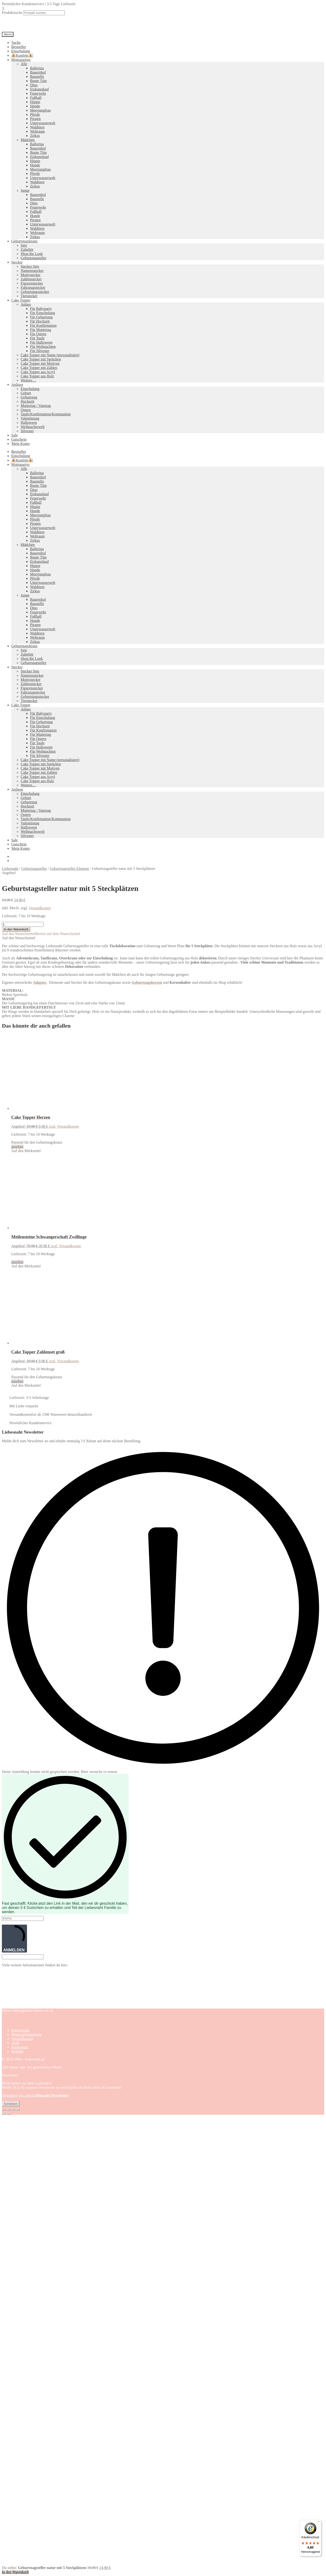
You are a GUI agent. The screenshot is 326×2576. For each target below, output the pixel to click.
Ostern (26, 410)
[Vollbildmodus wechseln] (8, 2109)
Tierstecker (29, 296)
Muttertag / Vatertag (36, 406)
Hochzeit (27, 401)
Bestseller (18, 47)
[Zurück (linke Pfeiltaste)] (4, 2113)
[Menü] (318, 2523)
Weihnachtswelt (33, 427)
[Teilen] (13, 2109)
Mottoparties (21, 60)
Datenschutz (20, 2030)
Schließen (11, 2104)
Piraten (35, 119)
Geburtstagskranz (24, 241)
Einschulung (20, 51)
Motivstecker (30, 275)
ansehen (17, 1147)
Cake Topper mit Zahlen (39, 368)
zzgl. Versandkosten (167, 1081)
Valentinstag (30, 418)
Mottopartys (20, 464)
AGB (15, 2043)
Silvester (27, 431)
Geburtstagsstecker (35, 292)
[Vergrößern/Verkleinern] (4, 2109)
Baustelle (37, 77)
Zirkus (35, 136)
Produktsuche (12, 13)
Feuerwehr (38, 93)
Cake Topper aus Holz (37, 376)
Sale (14, 435)
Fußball (36, 98)
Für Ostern (38, 334)
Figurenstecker (32, 283)
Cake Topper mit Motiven (40, 363)
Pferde (35, 114)
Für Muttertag (40, 330)
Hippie (35, 102)
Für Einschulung (42, 313)
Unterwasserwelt (42, 123)
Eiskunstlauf (39, 89)
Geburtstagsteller (33, 258)
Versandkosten (39, 908)
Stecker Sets (30, 266)
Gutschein (19, 439)
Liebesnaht (10, 869)
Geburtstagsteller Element (69, 869)
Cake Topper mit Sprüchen (41, 359)
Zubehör (27, 250)
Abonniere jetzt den (35, 2095)
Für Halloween (41, 342)
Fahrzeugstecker (33, 287)
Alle (24, 64)
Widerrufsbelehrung (26, 2034)
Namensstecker (32, 271)
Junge (25, 190)
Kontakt (17, 2051)
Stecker (17, 262)
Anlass (26, 304)
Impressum (19, 2047)
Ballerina (37, 68)
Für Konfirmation (43, 325)
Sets (24, 245)
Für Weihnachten (43, 347)
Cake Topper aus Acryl (38, 372)
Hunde (35, 106)
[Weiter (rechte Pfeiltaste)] (8, 2113)
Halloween (29, 422)
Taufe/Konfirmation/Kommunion (46, 414)
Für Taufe (37, 338)
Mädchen (28, 140)
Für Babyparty (41, 309)
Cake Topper (21, 300)
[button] (41, 934)
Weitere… (28, 380)
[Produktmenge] (22, 924)
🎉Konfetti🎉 (22, 55)
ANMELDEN (14, 1938)
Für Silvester (39, 351)
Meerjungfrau (40, 110)
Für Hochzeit (40, 321)
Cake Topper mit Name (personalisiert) (50, 355)
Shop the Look (32, 254)
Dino (34, 85)
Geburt (26, 393)
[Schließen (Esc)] (18, 2109)
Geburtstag (29, 397)
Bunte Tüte (38, 81)
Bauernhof (38, 72)
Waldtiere (37, 127)
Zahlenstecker (31, 279)
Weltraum (37, 131)
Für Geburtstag (41, 317)
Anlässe (17, 385)
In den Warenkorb (16, 929)
